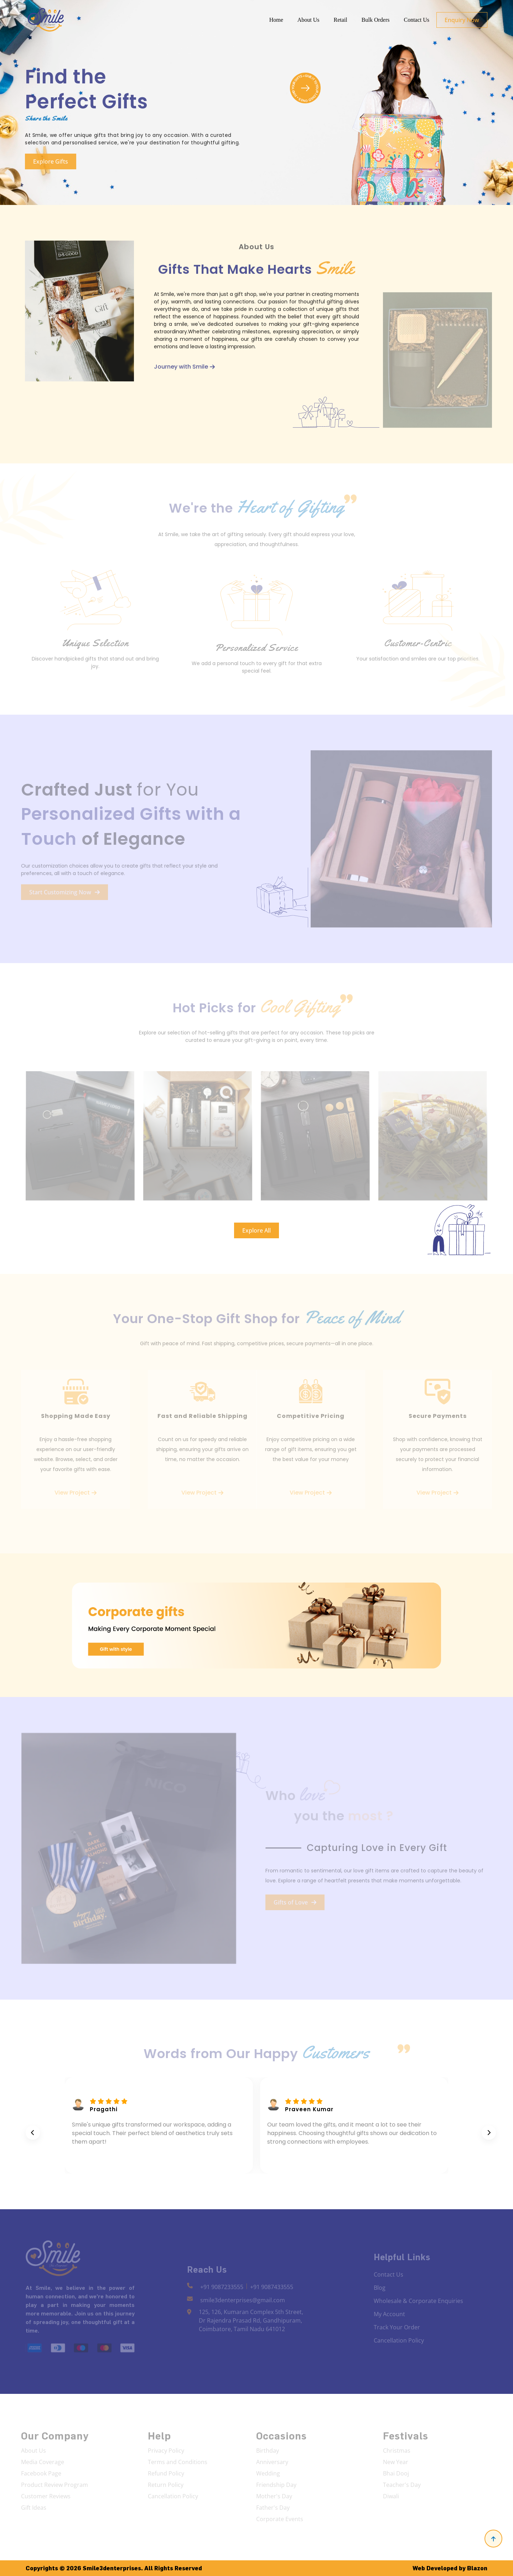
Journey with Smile (184, 369)
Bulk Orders (376, 20)
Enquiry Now (462, 20)
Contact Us (416, 20)
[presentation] (33, 2132)
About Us (308, 20)
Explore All (256, 1230)
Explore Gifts (48, 161)
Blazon (477, 2568)
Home (276, 20)
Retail (340, 20)
